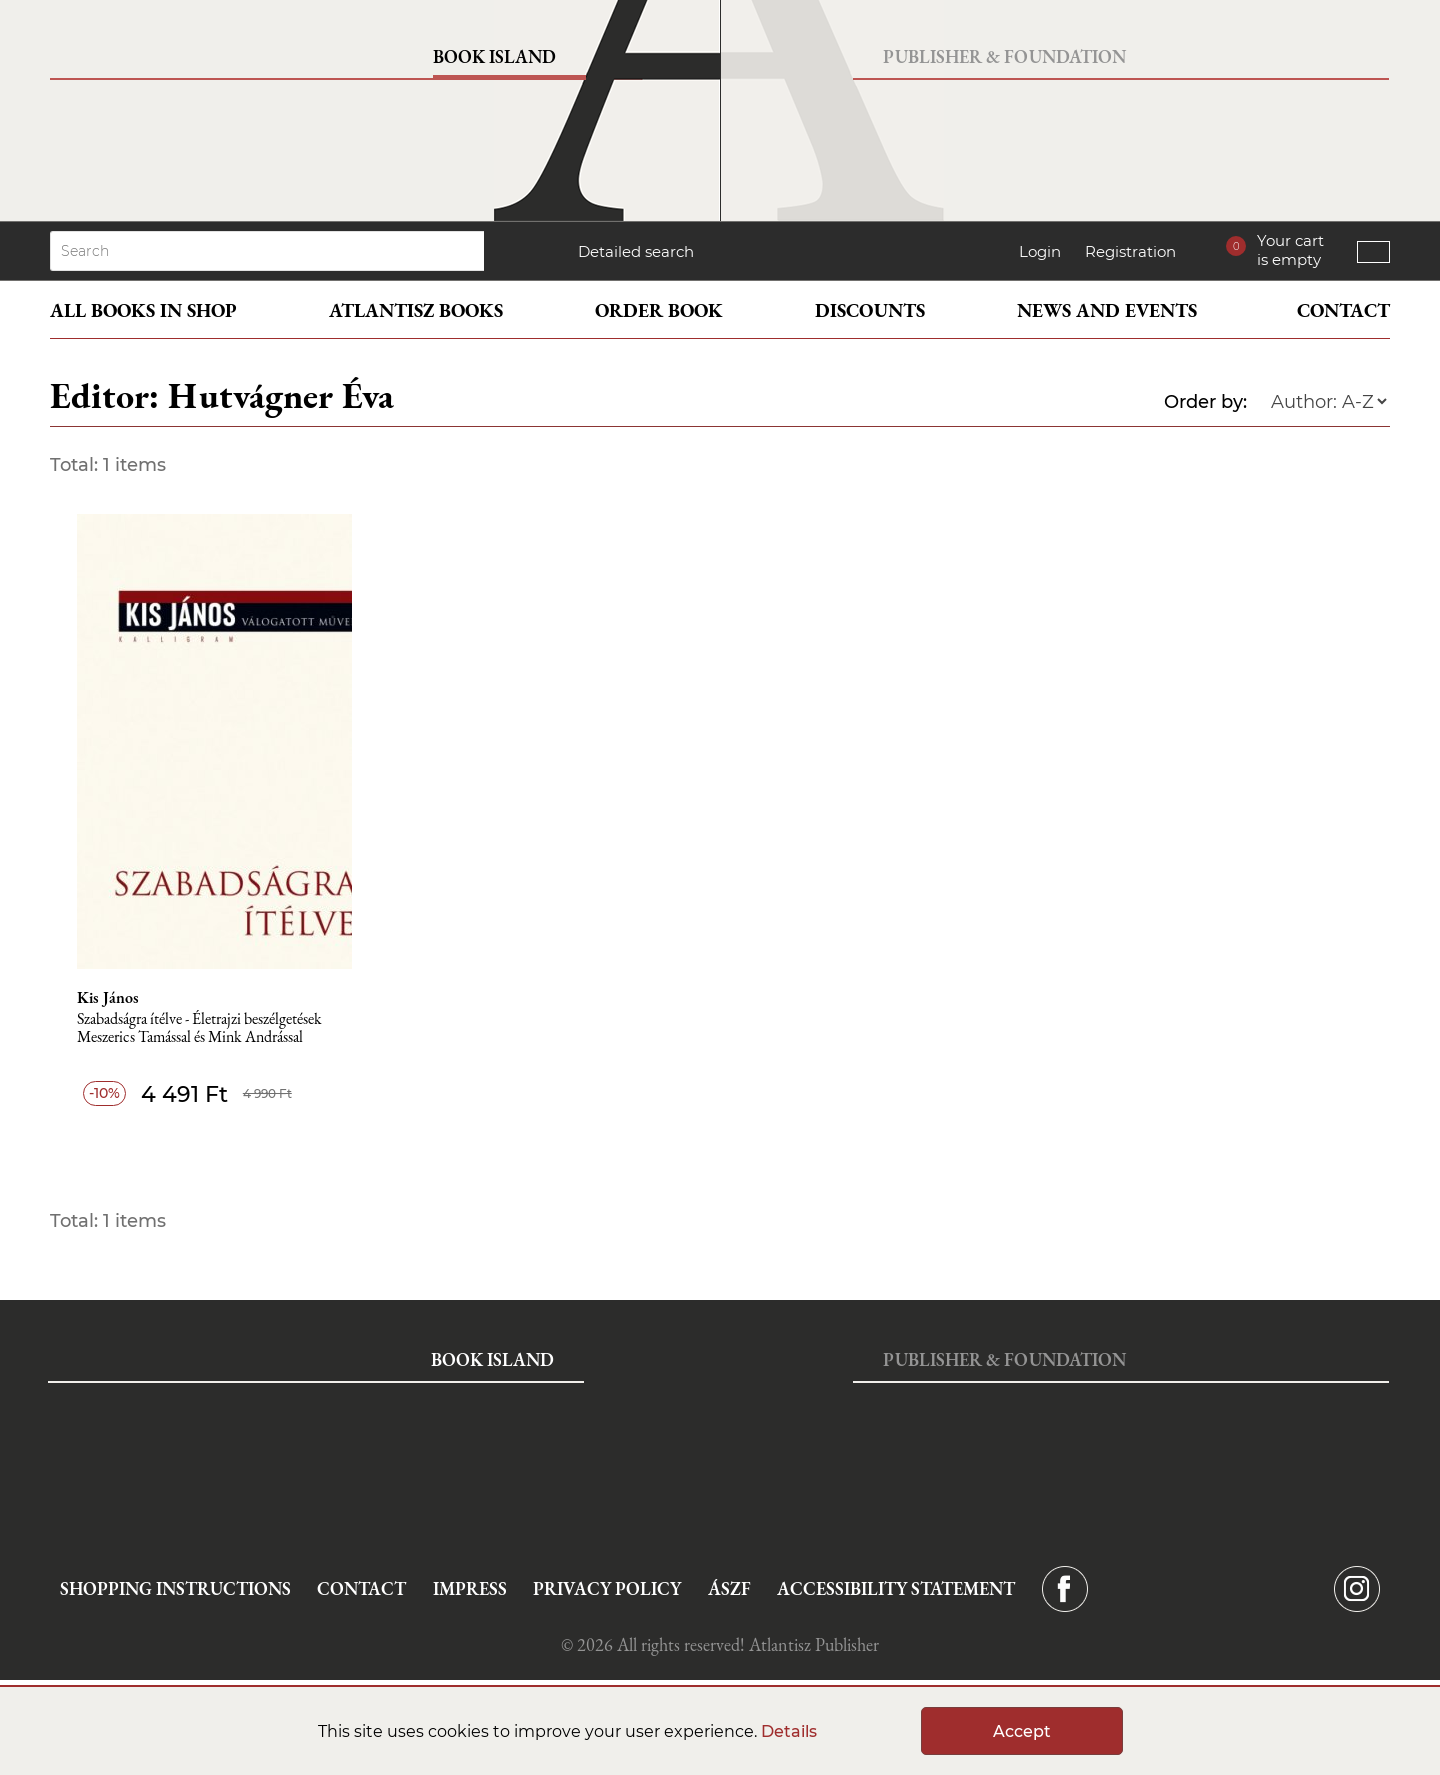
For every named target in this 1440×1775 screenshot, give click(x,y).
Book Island (494, 56)
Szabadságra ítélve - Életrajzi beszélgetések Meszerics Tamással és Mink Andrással (199, 1028)
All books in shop (143, 310)
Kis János (108, 998)
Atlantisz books (416, 310)
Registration (1130, 251)
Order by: (1205, 402)
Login (1040, 251)
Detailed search (636, 251)
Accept (1022, 1731)
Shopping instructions (175, 1588)
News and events (1107, 310)
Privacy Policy (607, 1588)
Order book (659, 310)
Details (789, 1731)
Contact (1343, 310)
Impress (470, 1588)
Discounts (870, 310)
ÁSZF (729, 1588)
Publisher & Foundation (1004, 56)
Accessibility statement (896, 1588)
